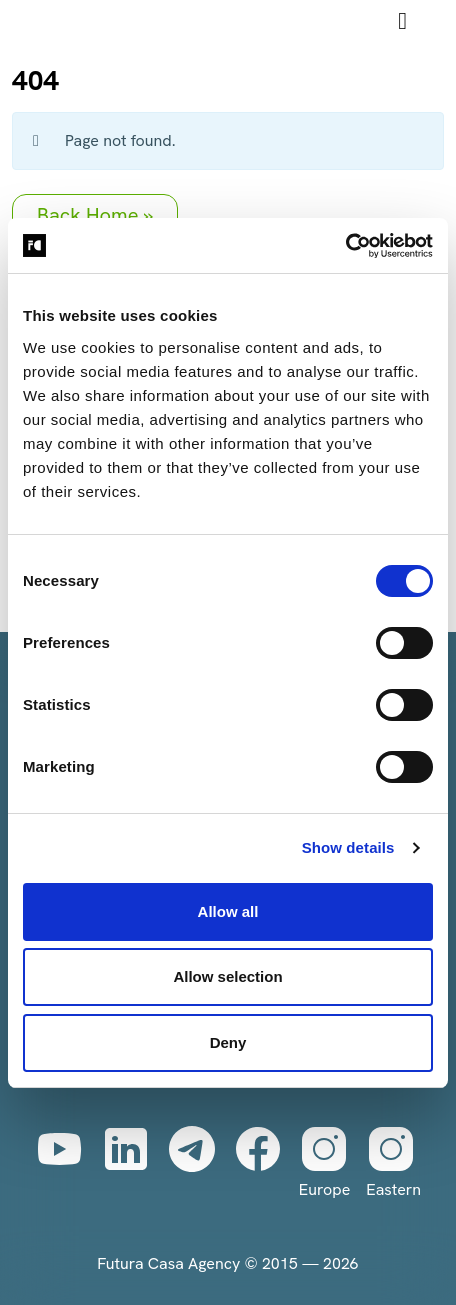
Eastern (393, 1162)
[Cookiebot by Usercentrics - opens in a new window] (345, 246)
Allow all (228, 911)
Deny (228, 1042)
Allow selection (227, 976)
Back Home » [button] (95, 215)
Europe (324, 1162)
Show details (348, 847)
